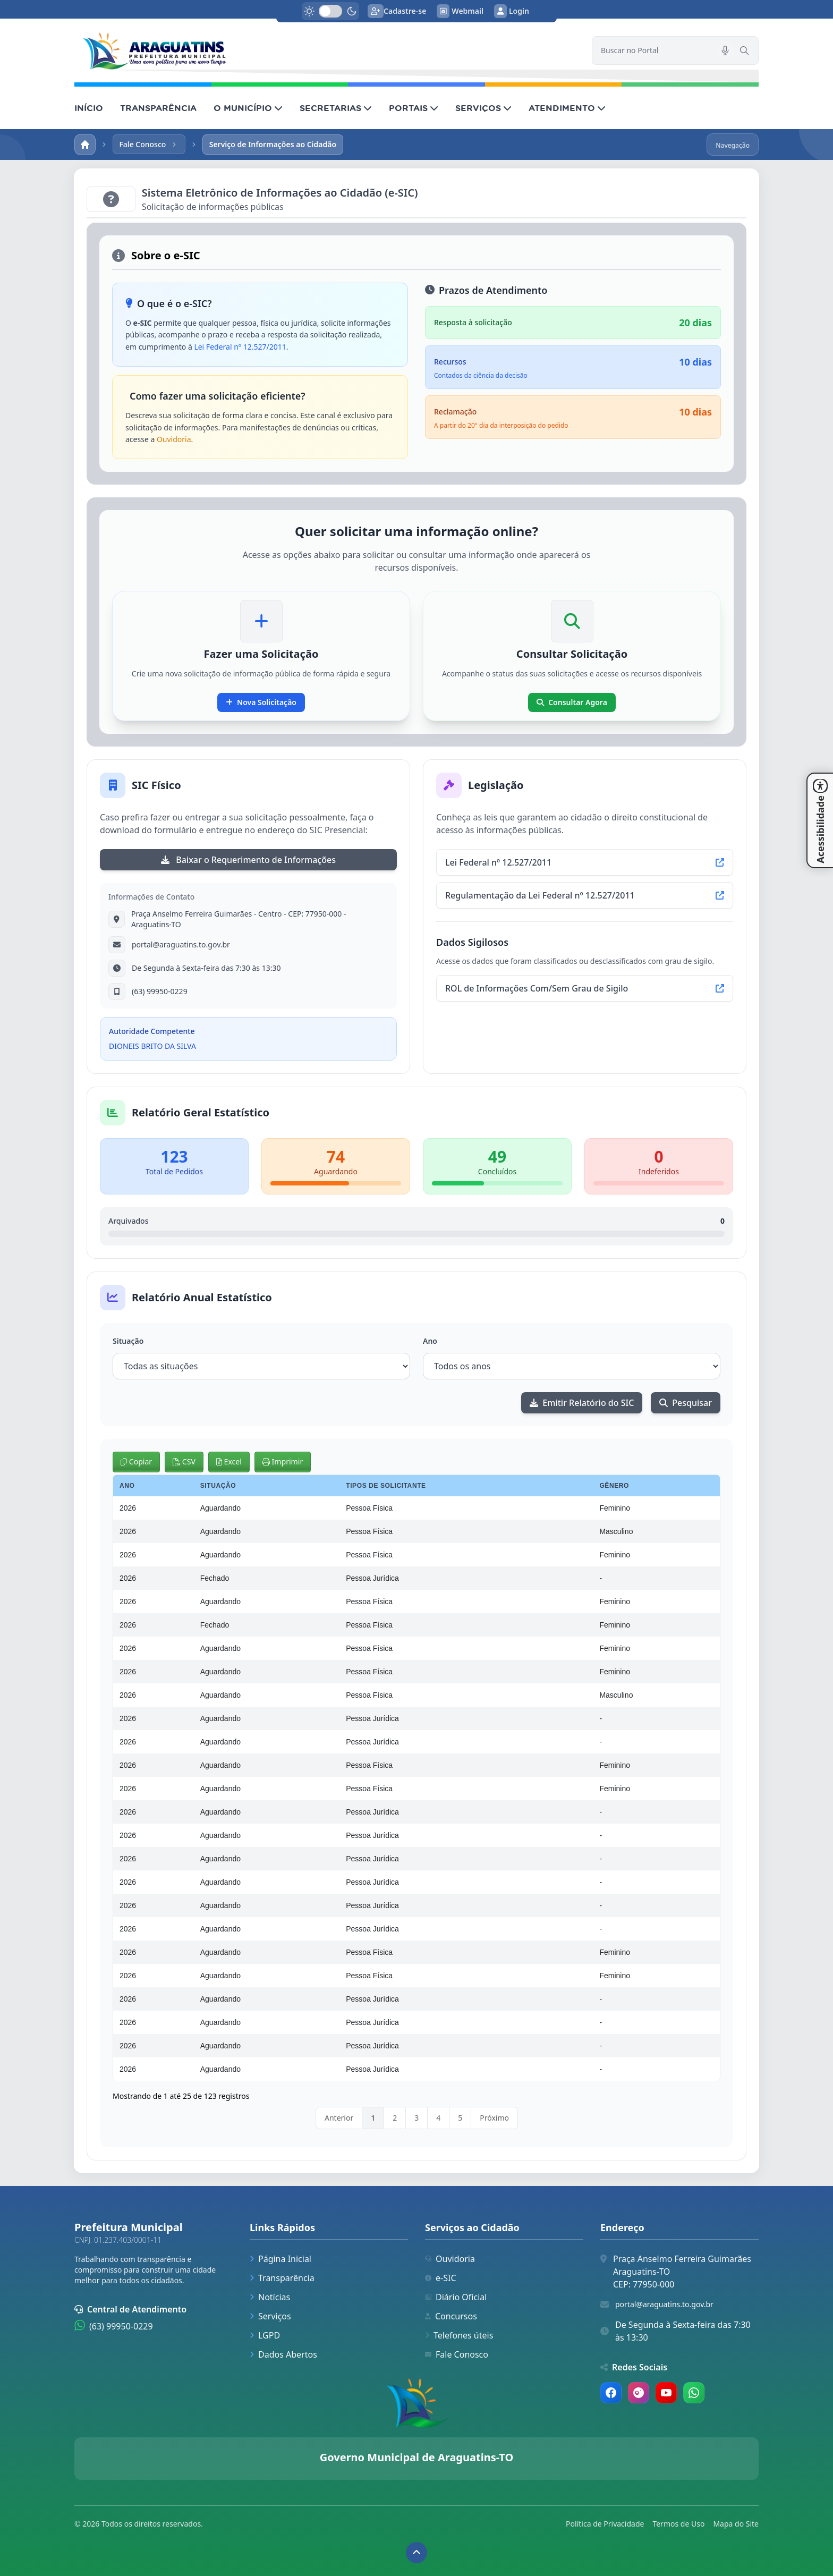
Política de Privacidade (605, 2524)
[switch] (330, 11)
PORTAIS (413, 108)
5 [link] (460, 2118)
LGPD (265, 2335)
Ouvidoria (174, 439)
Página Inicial (280, 2259)
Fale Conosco (456, 2354)
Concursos (451, 2316)
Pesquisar (685, 1403)
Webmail (460, 11)
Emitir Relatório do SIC (582, 1403)
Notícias (270, 2297)
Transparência (282, 2278)
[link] (326, 50)
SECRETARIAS (336, 108)
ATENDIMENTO (567, 108)
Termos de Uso (678, 2524)
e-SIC (440, 2278)
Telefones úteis (459, 2335)
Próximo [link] (494, 2118)
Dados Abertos (283, 2354)
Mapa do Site (736, 2524)
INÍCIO (88, 108)
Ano (430, 1341)
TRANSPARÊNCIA (158, 108)
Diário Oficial (456, 2297)
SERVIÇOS (483, 108)
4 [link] (438, 2118)
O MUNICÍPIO (248, 108)
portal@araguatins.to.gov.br (664, 2304)
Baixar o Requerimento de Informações (248, 860)
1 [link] (373, 2118)
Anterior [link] (339, 2118)
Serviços (270, 2316)
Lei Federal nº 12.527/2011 (240, 347)
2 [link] (395, 2118)
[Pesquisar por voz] (725, 50)
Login (511, 11)
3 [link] (416, 2118)
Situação (128, 1341)
